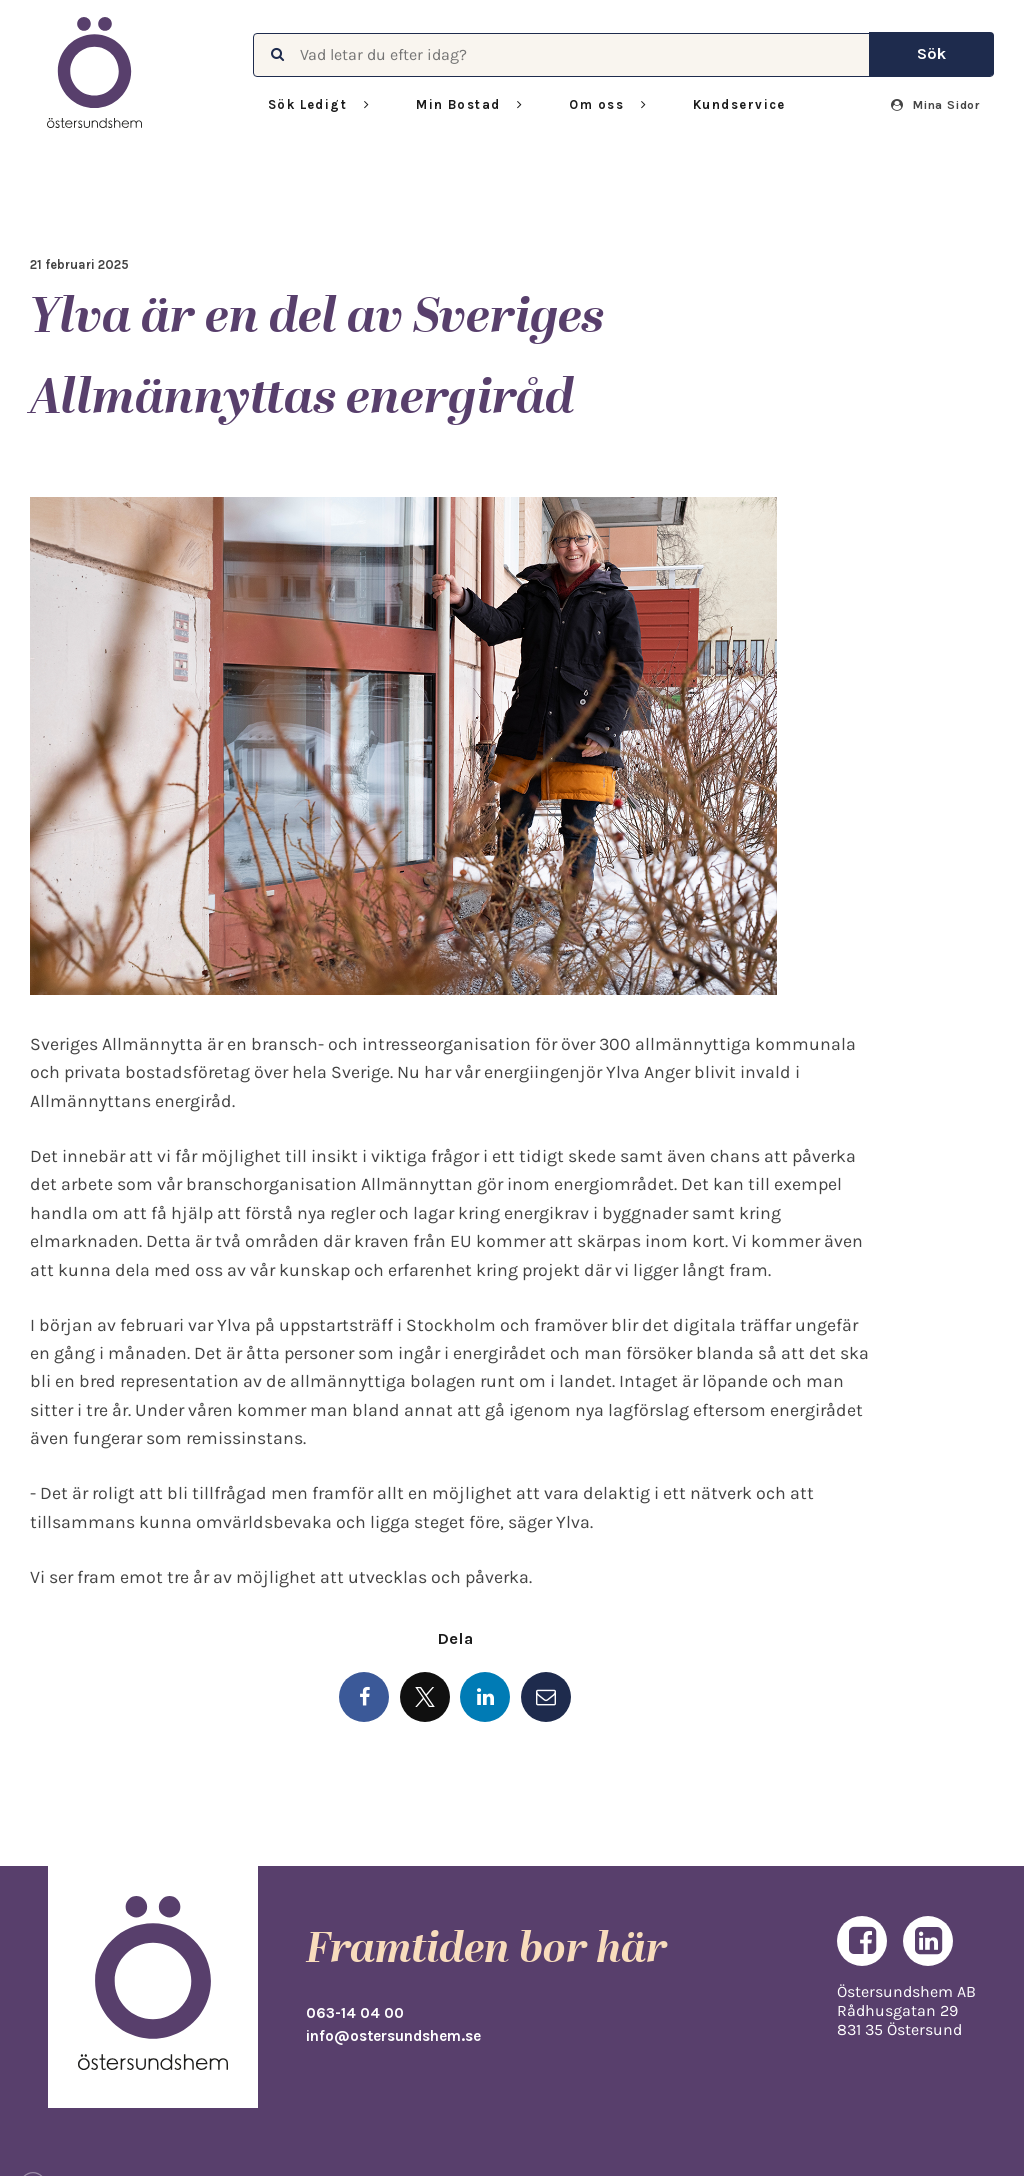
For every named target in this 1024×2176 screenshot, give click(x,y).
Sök (931, 53)
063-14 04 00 (355, 2013)
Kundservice (739, 104)
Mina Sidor (935, 105)
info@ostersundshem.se (393, 2036)
